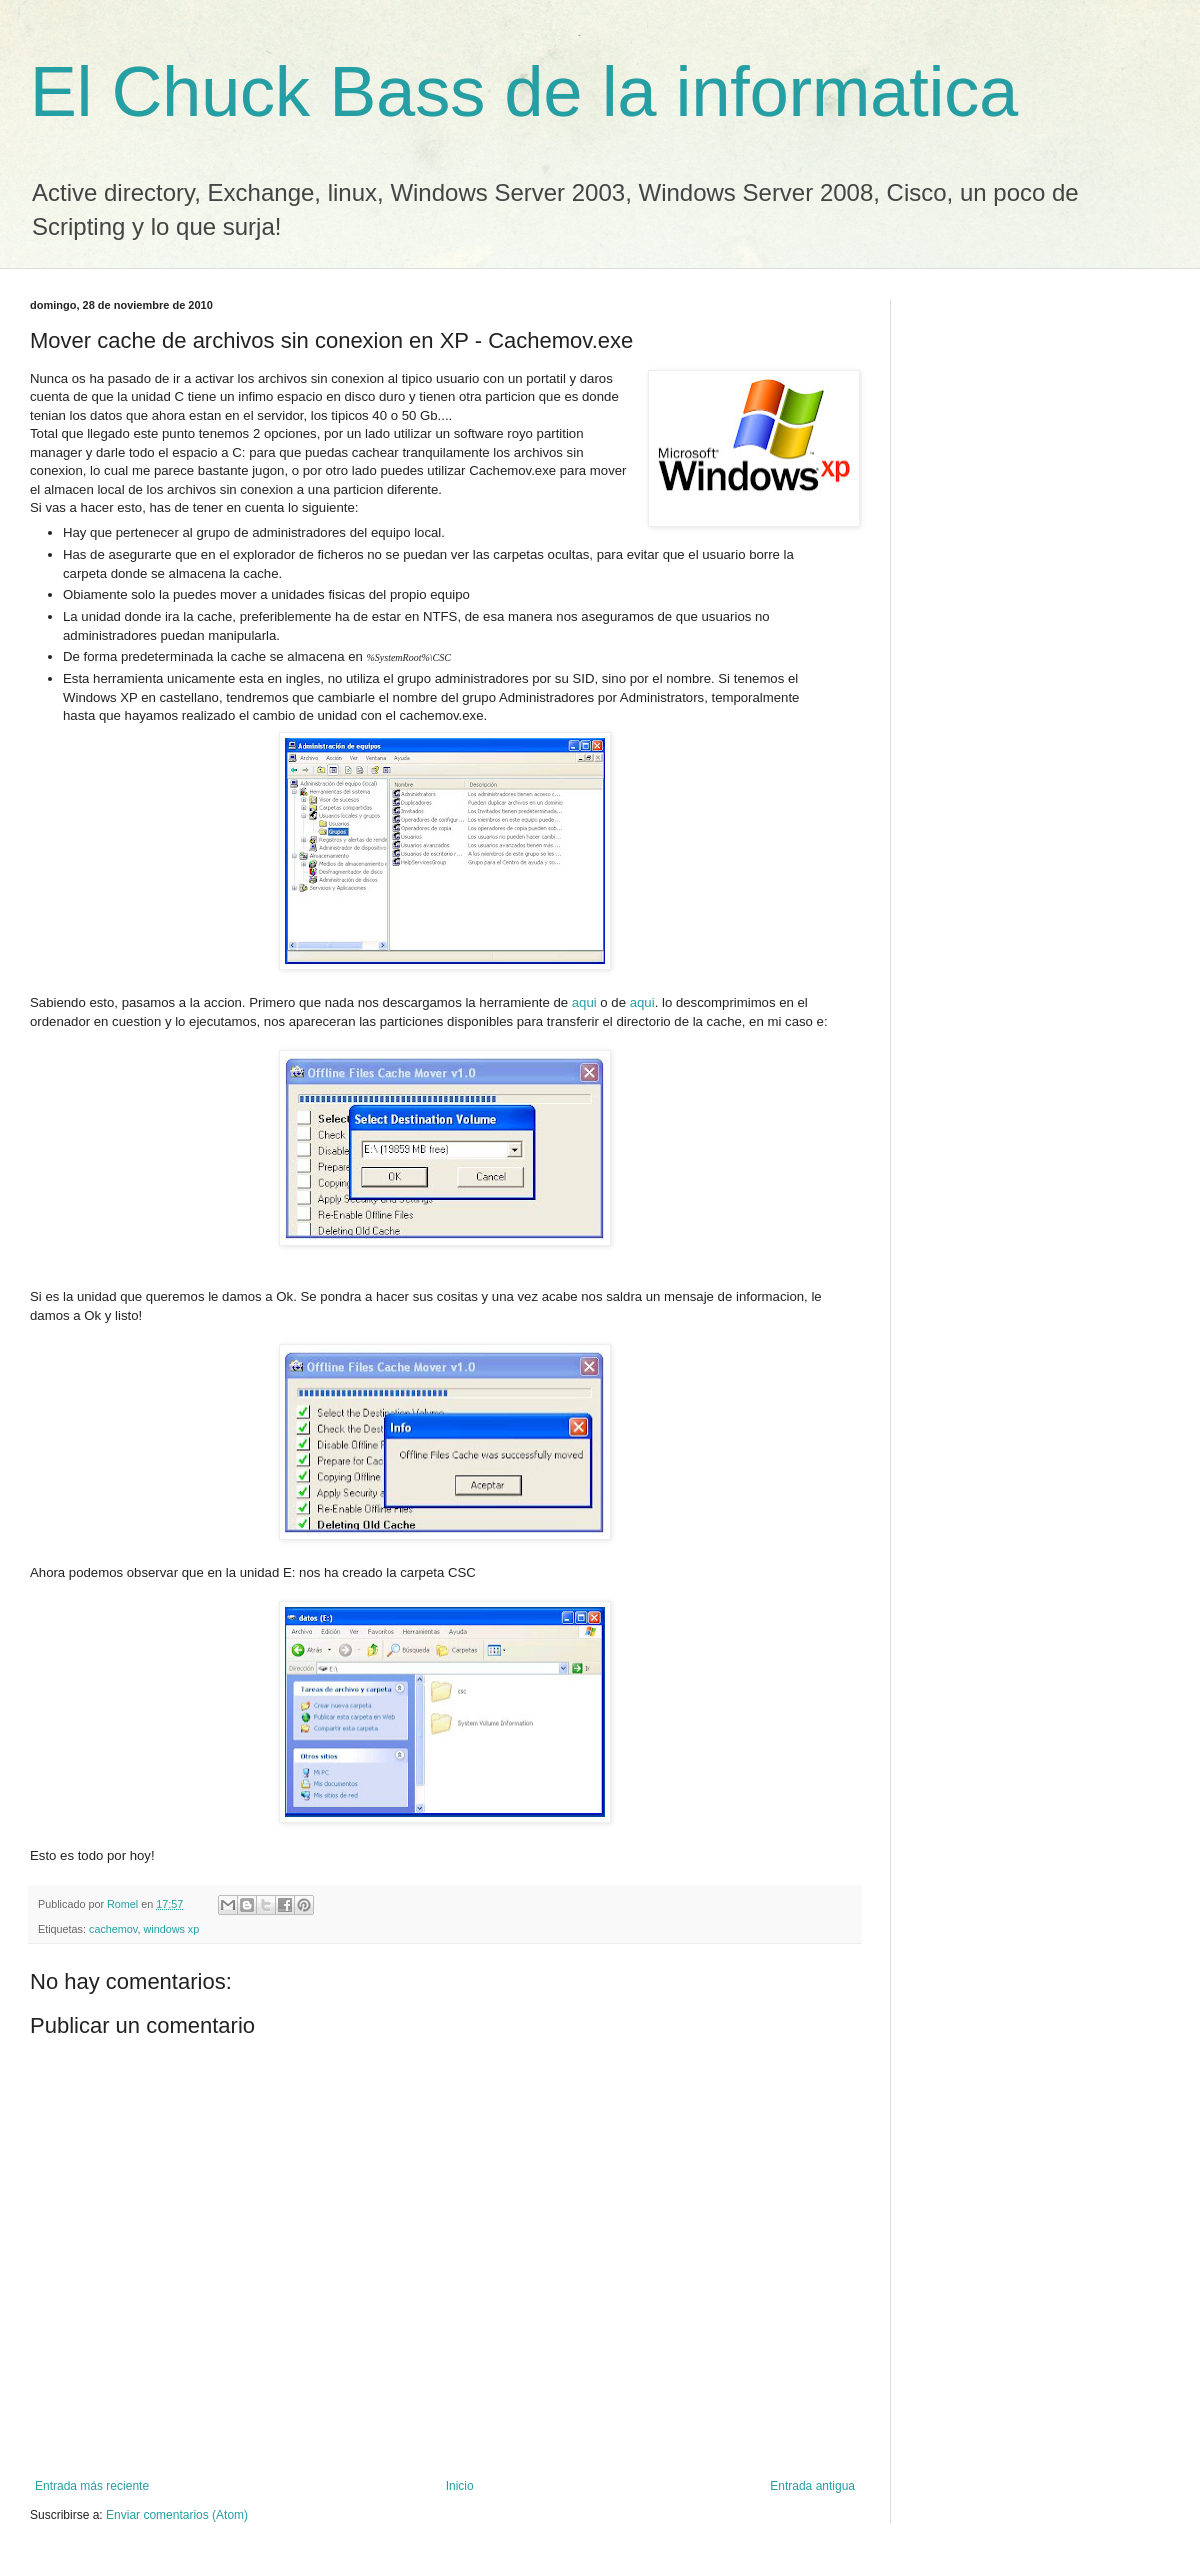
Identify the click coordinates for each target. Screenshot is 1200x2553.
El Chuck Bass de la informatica (524, 92)
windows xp (171, 1929)
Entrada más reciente (92, 2486)
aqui (584, 1002)
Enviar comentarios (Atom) (177, 2515)
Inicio (460, 2486)
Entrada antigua (812, 2486)
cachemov (113, 1929)
